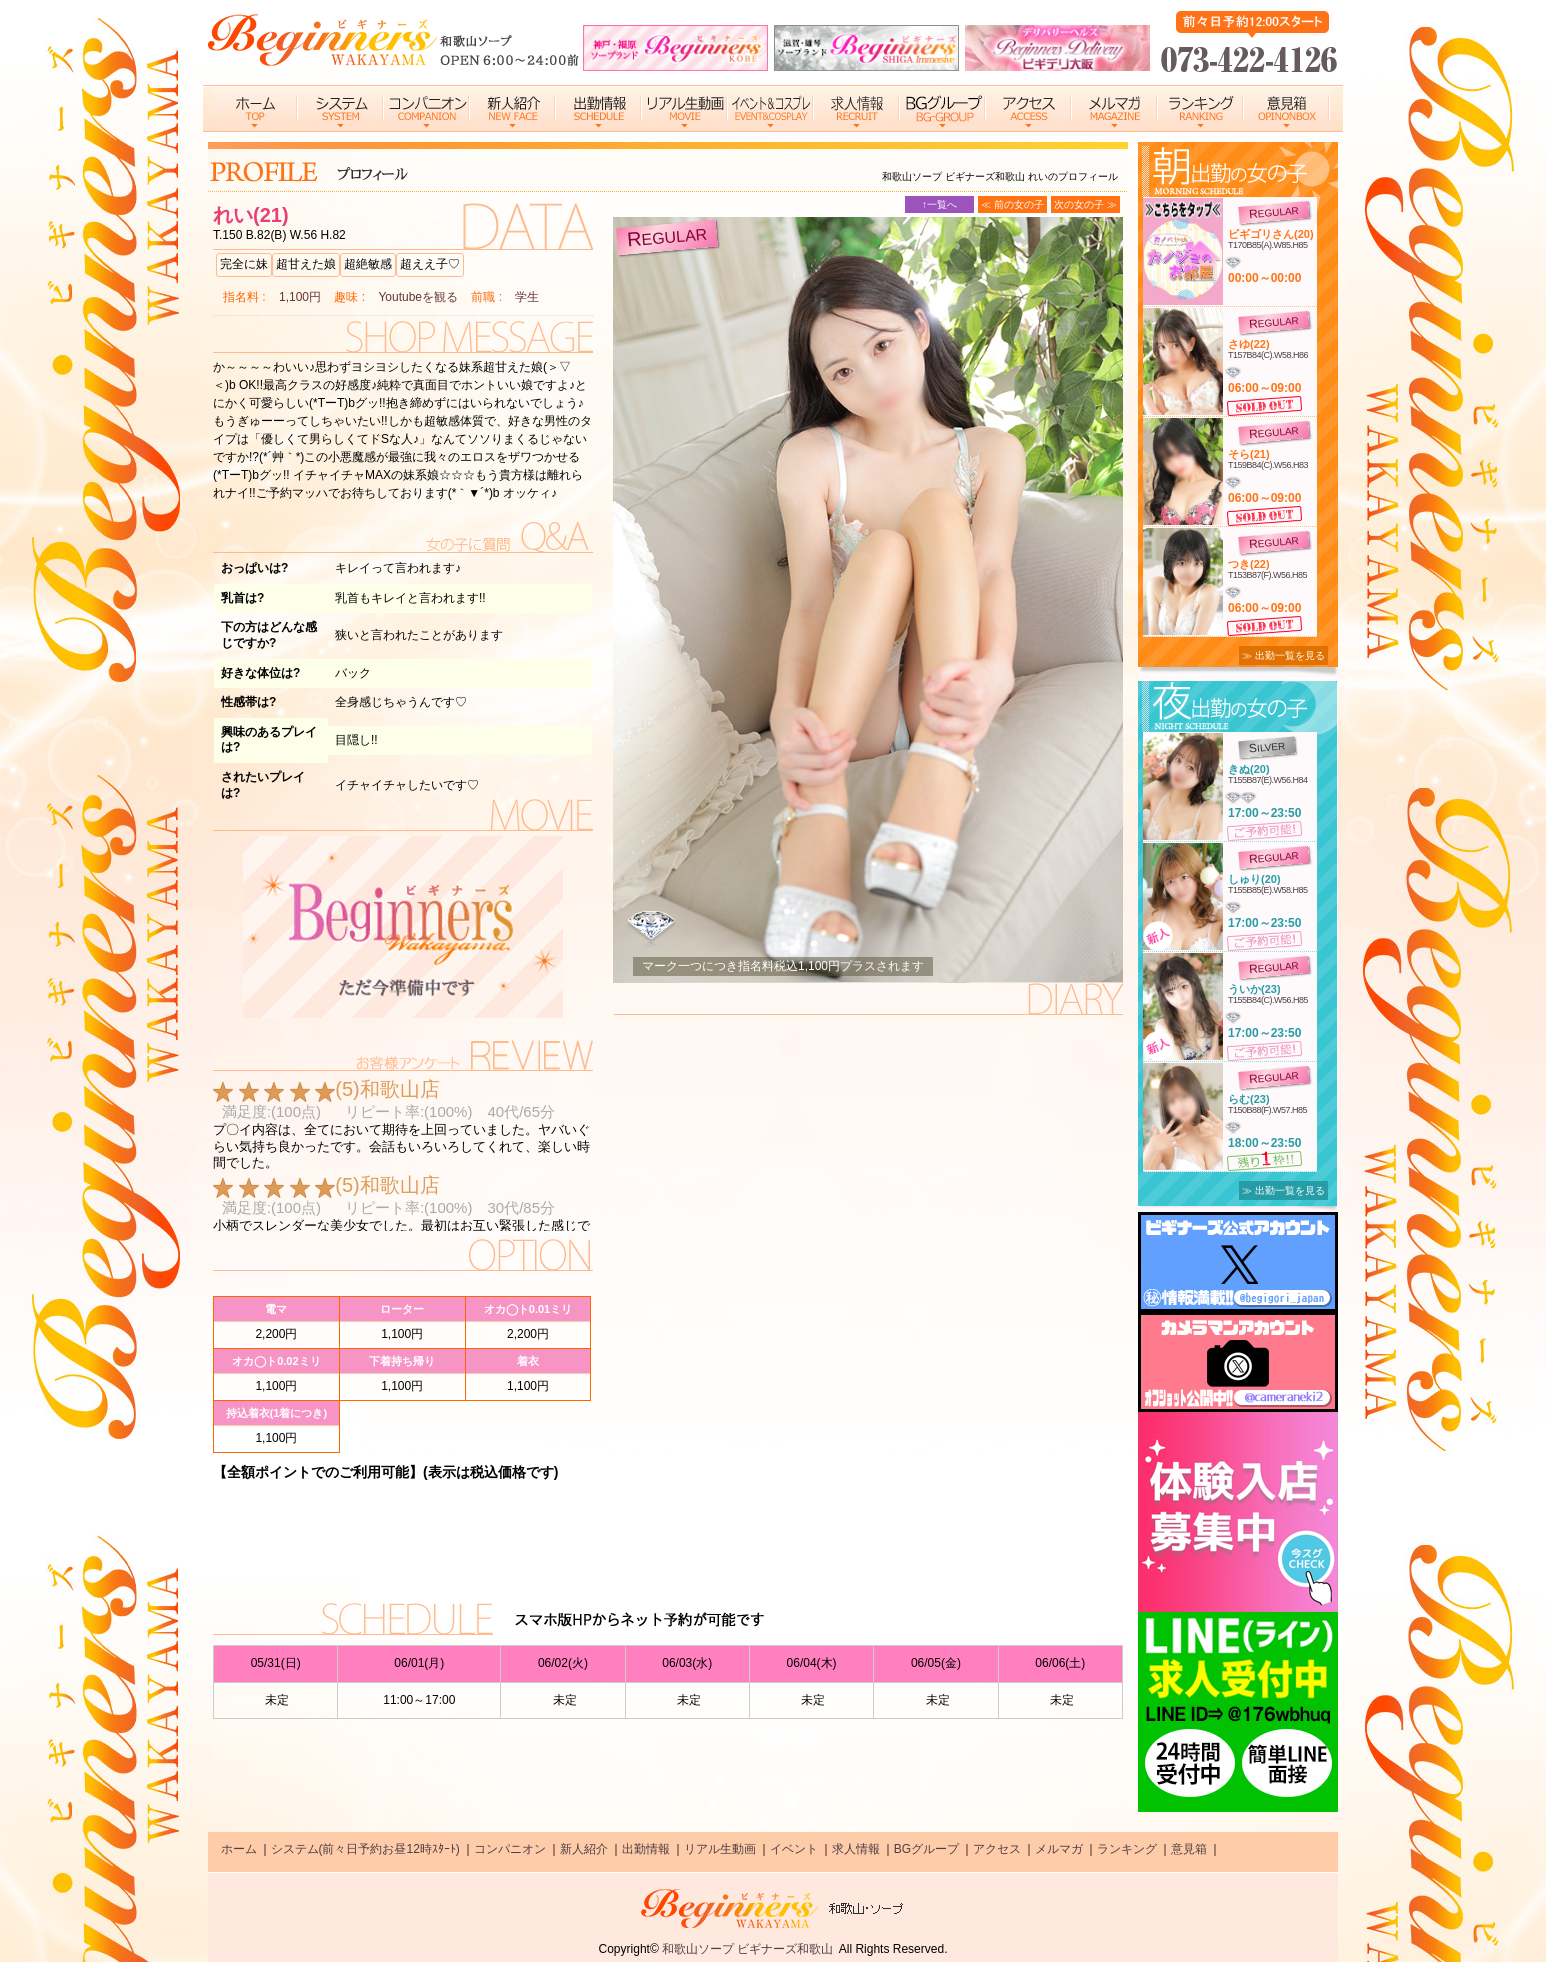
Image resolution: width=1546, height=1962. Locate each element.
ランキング (1127, 1849)
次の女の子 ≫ (1085, 204)
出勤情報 (646, 1849)
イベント (794, 1849)
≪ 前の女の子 (1012, 204)
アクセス (997, 1849)
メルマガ (1059, 1849)
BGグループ (926, 1849)
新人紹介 (584, 1849)
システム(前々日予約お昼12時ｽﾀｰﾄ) (365, 1849)
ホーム (239, 1849)
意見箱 (1189, 1849)
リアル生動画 (720, 1849)
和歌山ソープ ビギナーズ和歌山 (747, 1949)
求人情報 (856, 1849)
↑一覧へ (939, 204)
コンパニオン (510, 1849)
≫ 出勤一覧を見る (1283, 655)
